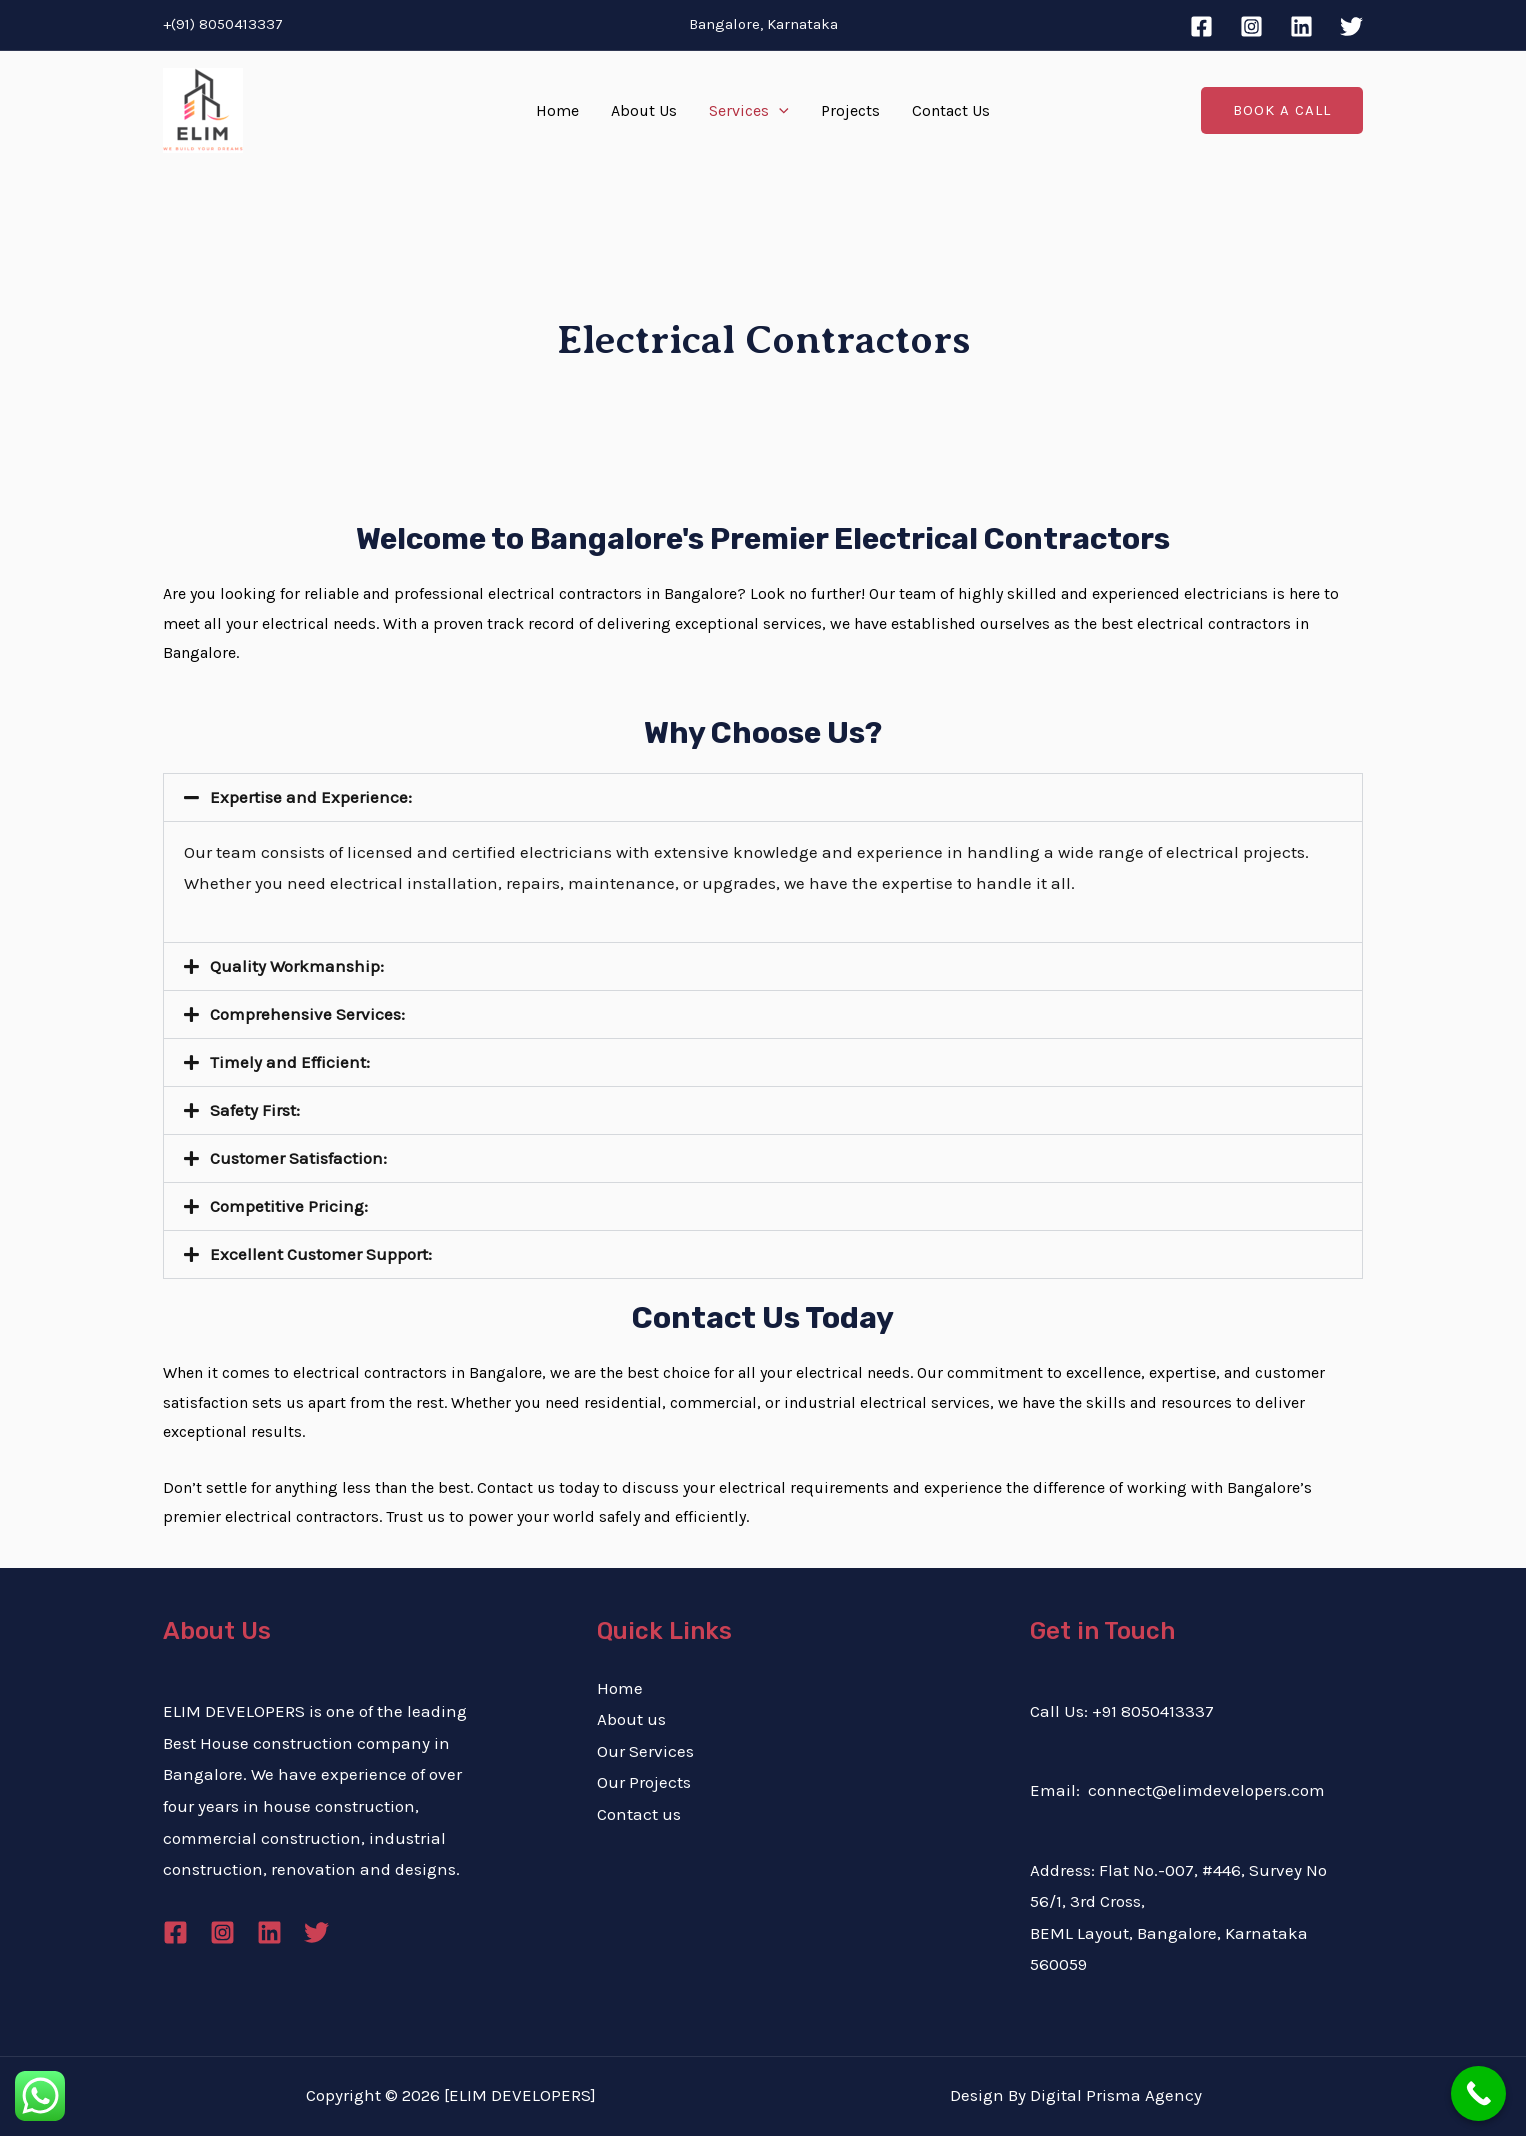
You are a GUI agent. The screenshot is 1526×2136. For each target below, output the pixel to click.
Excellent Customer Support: (321, 1254)
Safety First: (255, 1110)
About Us (644, 110)
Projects (850, 110)
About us (631, 1719)
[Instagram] (1251, 26)
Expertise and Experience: (311, 797)
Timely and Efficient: (290, 1062)
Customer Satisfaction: (298, 1158)
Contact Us (951, 110)
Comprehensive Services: (307, 1014)
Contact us (639, 1814)
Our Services (645, 1751)
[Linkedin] (1301, 26)
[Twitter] (1351, 26)
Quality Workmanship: (297, 966)
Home (557, 110)
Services (749, 111)
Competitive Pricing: (289, 1206)
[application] (779, 111)
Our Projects (644, 1782)
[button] (763, 797)
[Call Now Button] (1478, 2093)
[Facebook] (1201, 26)
